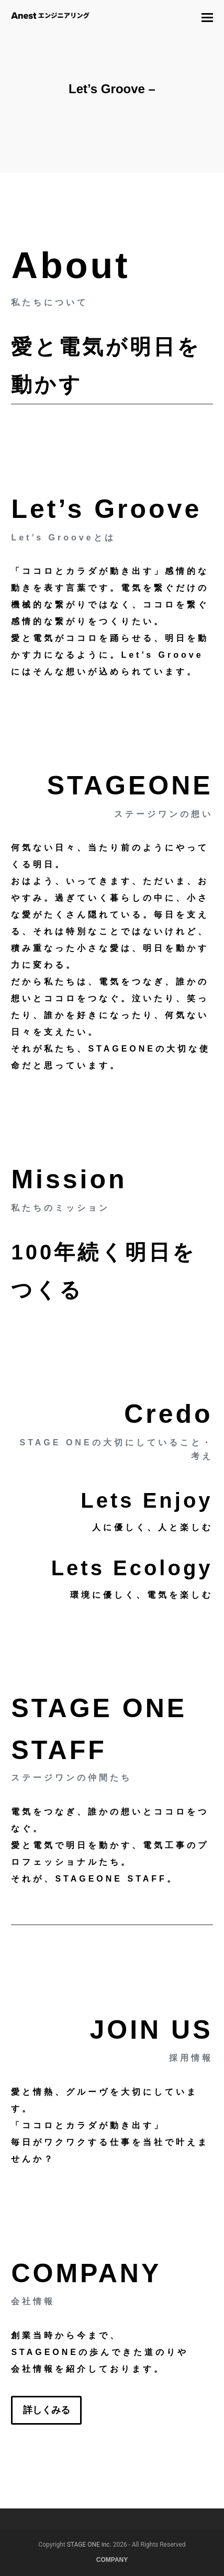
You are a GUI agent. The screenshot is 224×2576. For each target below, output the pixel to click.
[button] (207, 18)
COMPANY (112, 2559)
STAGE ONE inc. (89, 2544)
